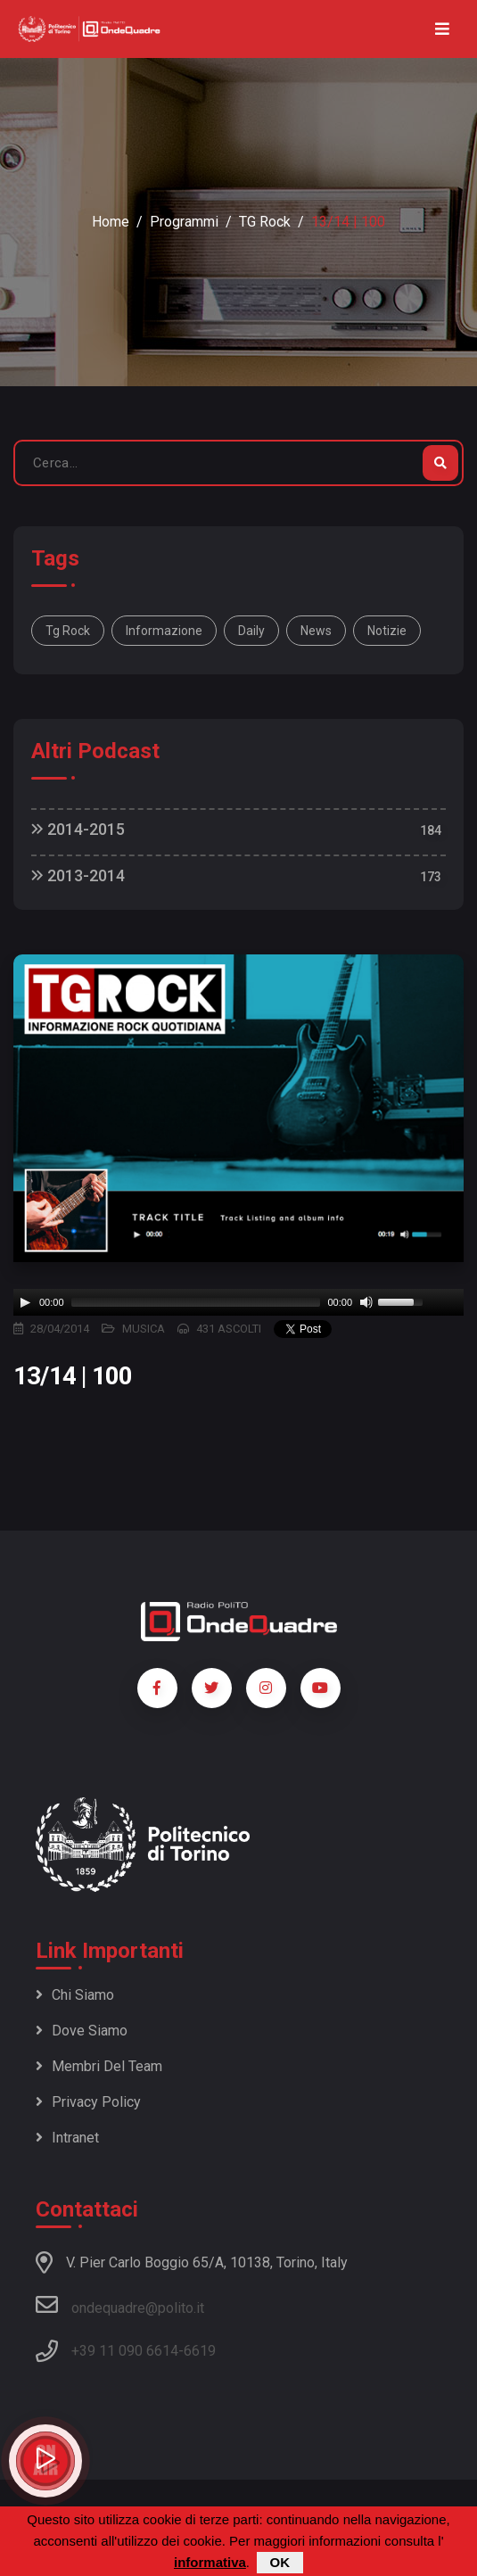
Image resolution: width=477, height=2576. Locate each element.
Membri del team (99, 2066)
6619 (200, 2350)
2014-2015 (78, 829)
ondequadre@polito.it (120, 2304)
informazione (164, 630)
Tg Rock (67, 630)
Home (110, 221)
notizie (387, 630)
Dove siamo (81, 2030)
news (316, 630)
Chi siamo (75, 1994)
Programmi (184, 221)
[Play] (25, 1302)
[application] (238, 1302)
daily (251, 630)
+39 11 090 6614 (124, 2350)
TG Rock (265, 221)
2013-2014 (78, 875)
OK (280, 2562)
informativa (210, 2562)
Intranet (67, 2137)
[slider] (196, 1302)
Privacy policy (88, 2101)
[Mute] (366, 1302)
